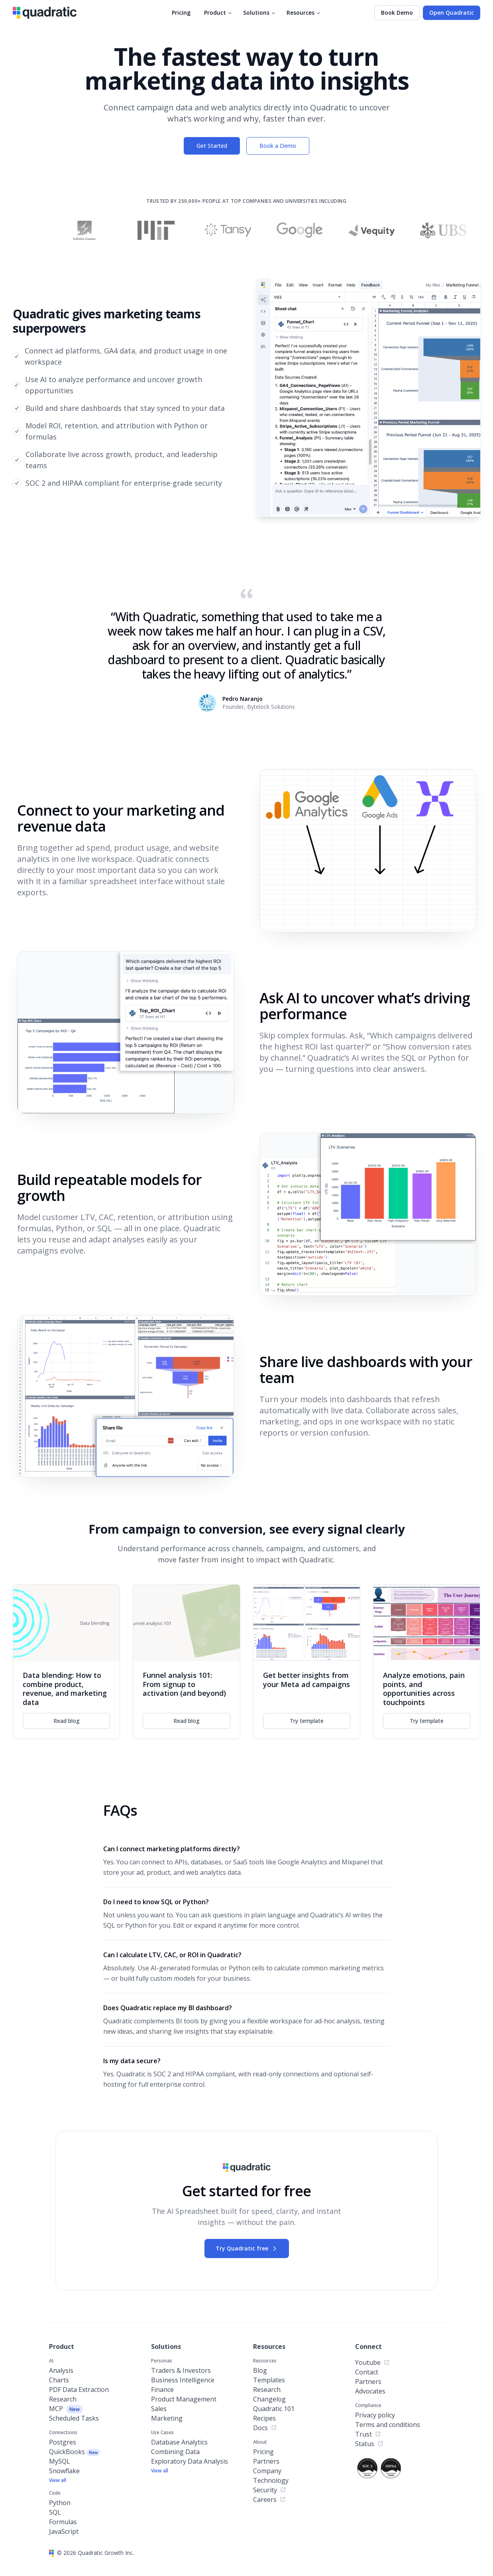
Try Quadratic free (247, 2248)
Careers (269, 2499)
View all (57, 2480)
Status (369, 2443)
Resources (304, 12)
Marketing (167, 2418)
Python (60, 2502)
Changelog (269, 2399)
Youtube (372, 2362)
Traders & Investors (181, 2370)
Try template (307, 1721)
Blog (260, 2370)
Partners (266, 2461)
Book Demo (397, 12)
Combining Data (175, 2451)
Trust (368, 2434)
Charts (59, 2380)
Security (269, 2490)
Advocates (370, 2391)
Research (63, 2399)
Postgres (62, 2442)
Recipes (264, 2418)
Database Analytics (179, 2442)
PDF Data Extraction (79, 2389)
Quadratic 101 (274, 2408)
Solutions (259, 12)
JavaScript (64, 2531)
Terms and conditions (387, 2424)
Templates (269, 2380)
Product (218, 12)
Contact (366, 2372)
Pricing (181, 12)
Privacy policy (375, 2415)
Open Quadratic (451, 12)
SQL (55, 2512)
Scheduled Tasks (74, 2418)
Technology (271, 2480)
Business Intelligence (182, 2380)
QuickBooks (74, 2451)
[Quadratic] (45, 12)
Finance (162, 2389)
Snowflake (64, 2470)
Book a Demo (277, 145)
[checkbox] (16, 356)
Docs (265, 2427)
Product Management (183, 2399)
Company (267, 2470)
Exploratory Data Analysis (189, 2461)
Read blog (66, 1721)
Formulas (63, 2521)
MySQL (59, 2461)
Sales (159, 2408)
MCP (66, 2408)
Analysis (61, 2370)
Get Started (211, 145)
